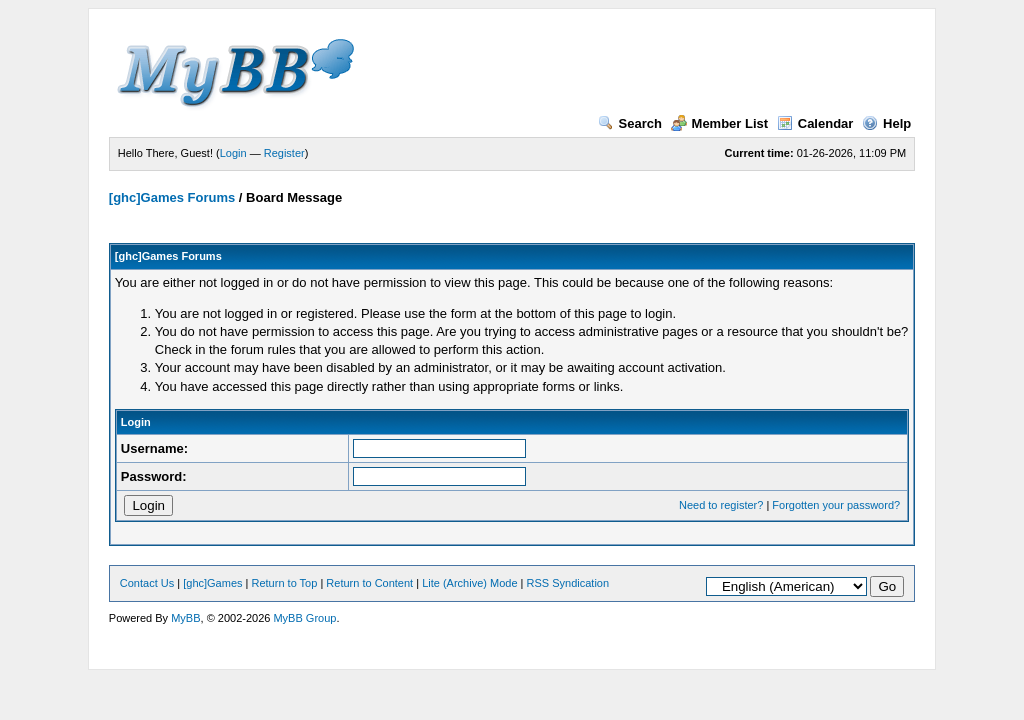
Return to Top (285, 583)
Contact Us (147, 583)
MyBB (185, 618)
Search (630, 123)
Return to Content (369, 583)
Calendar (815, 123)
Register (284, 153)
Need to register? (721, 505)
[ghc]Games (212, 583)
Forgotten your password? (836, 505)
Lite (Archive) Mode (469, 583)
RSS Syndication (568, 583)
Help (886, 123)
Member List (720, 123)
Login (233, 153)
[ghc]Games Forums (172, 197)
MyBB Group (304, 618)
